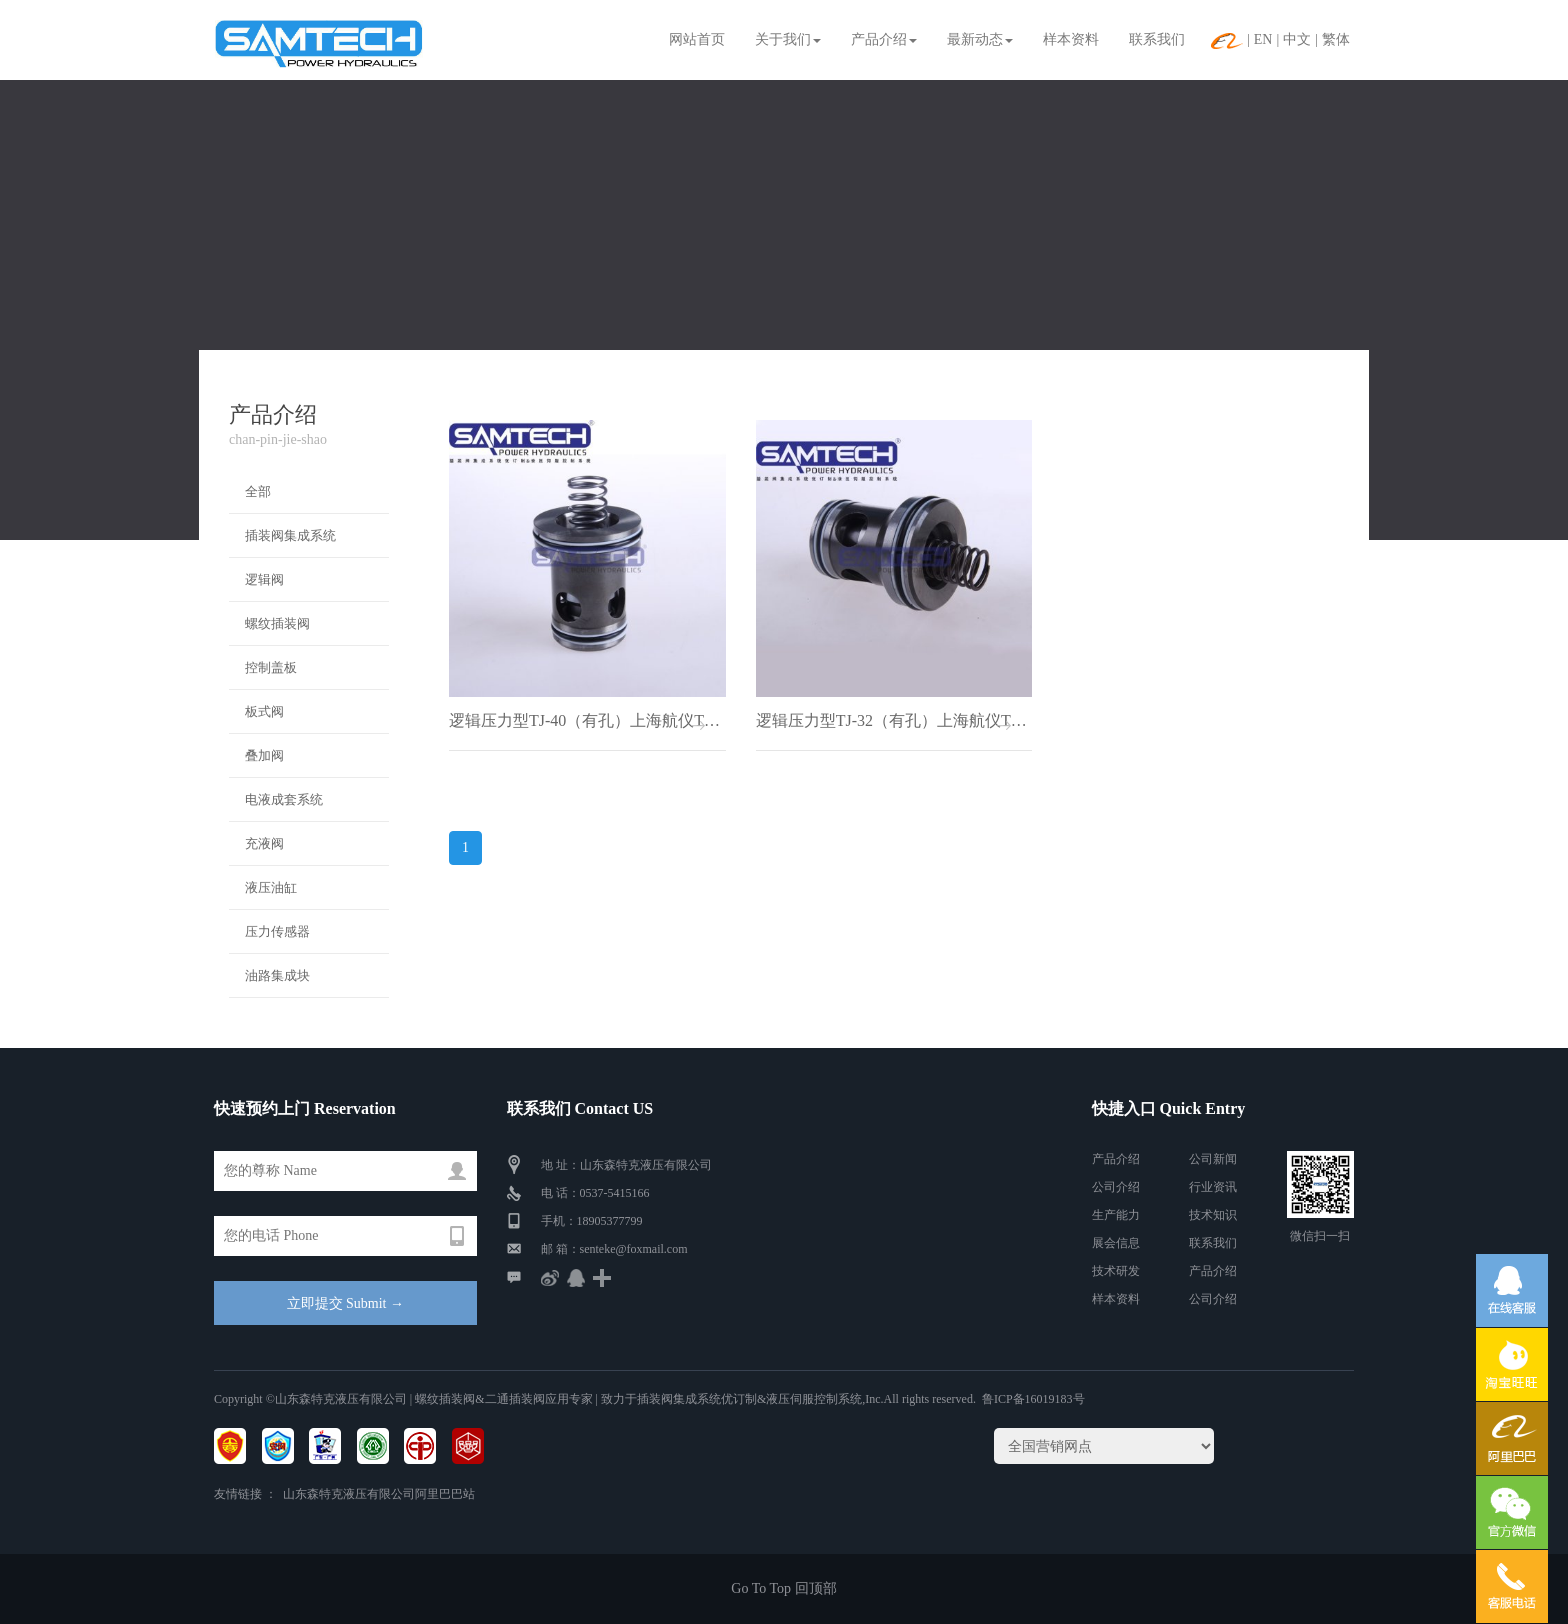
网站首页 (697, 39)
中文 (1297, 39)
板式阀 (264, 711)
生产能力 (1116, 1215)
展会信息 (1116, 1243)
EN (1263, 39)
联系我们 (1157, 39)
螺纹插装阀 (277, 623)
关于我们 (788, 39)
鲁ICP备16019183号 (1033, 1399)
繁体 (1336, 39)
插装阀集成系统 (290, 535)
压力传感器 (277, 931)
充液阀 (264, 843)
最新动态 (980, 39)
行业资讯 (1213, 1187)
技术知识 (1213, 1215)
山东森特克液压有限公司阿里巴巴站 (379, 1494)
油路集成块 (277, 975)
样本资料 (1071, 39)
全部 (258, 491)
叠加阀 (264, 755)
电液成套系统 (284, 799)
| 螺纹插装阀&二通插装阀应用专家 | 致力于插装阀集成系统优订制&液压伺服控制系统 (634, 1399)
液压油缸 (271, 887)
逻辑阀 (264, 579)
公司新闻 (1213, 1159)
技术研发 (1116, 1271)
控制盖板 (271, 667)
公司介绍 (1116, 1187)
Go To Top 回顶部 (783, 1588)
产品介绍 (884, 39)
